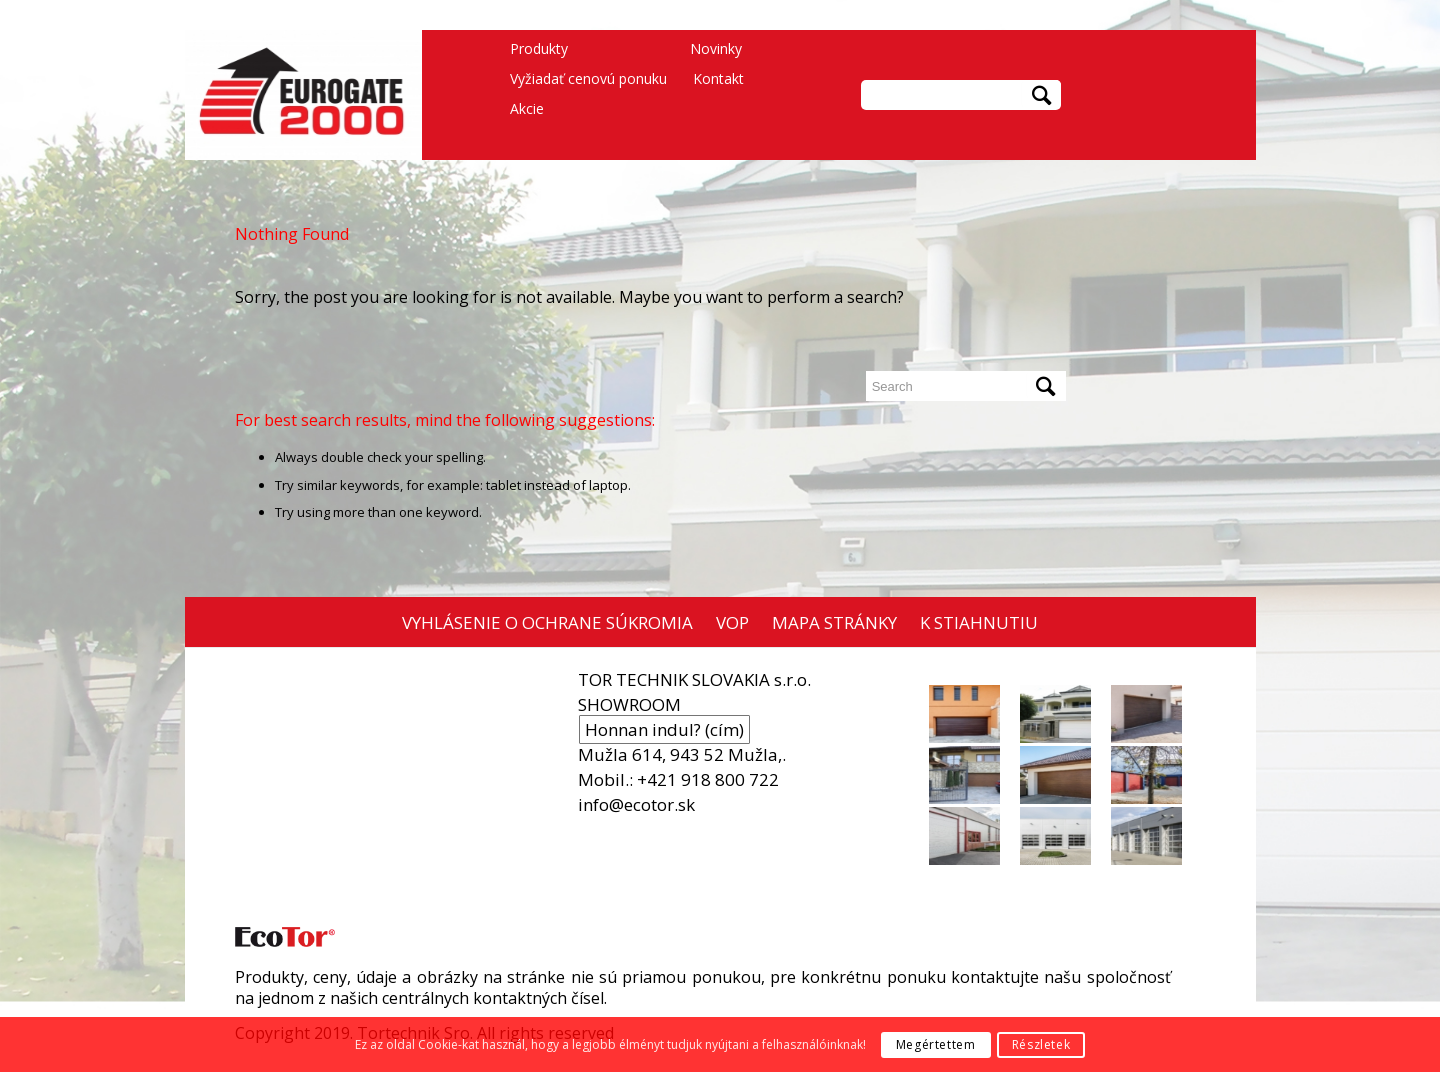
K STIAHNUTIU (979, 622)
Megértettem (936, 1044)
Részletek (1041, 1044)
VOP (732, 622)
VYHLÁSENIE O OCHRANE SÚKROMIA (547, 622)
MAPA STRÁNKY (834, 622)
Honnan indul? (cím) (664, 729)
